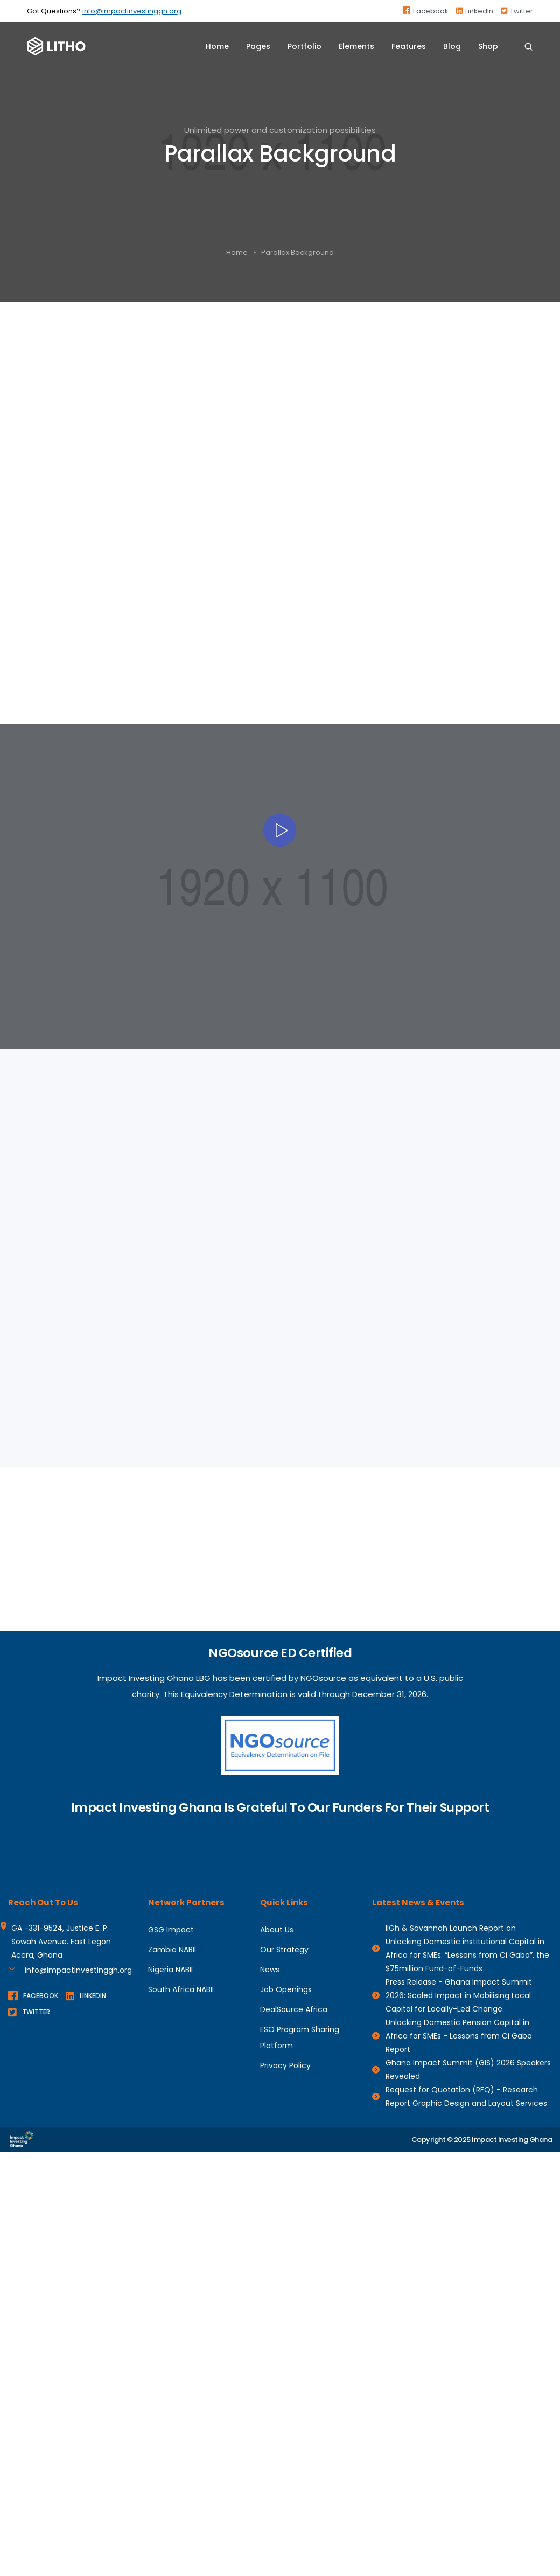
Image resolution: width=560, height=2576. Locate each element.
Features (408, 46)
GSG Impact (171, 1929)
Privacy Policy (285, 2065)
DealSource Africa (293, 2009)
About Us (276, 1929)
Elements (356, 46)
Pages (258, 46)
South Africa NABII (181, 1989)
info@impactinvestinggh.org (131, 11)
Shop (488, 46)
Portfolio (304, 46)
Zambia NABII (172, 1949)
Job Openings (286, 1989)
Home (217, 46)
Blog (452, 46)
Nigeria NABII (170, 1969)
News (269, 1969)
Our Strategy (284, 1949)
